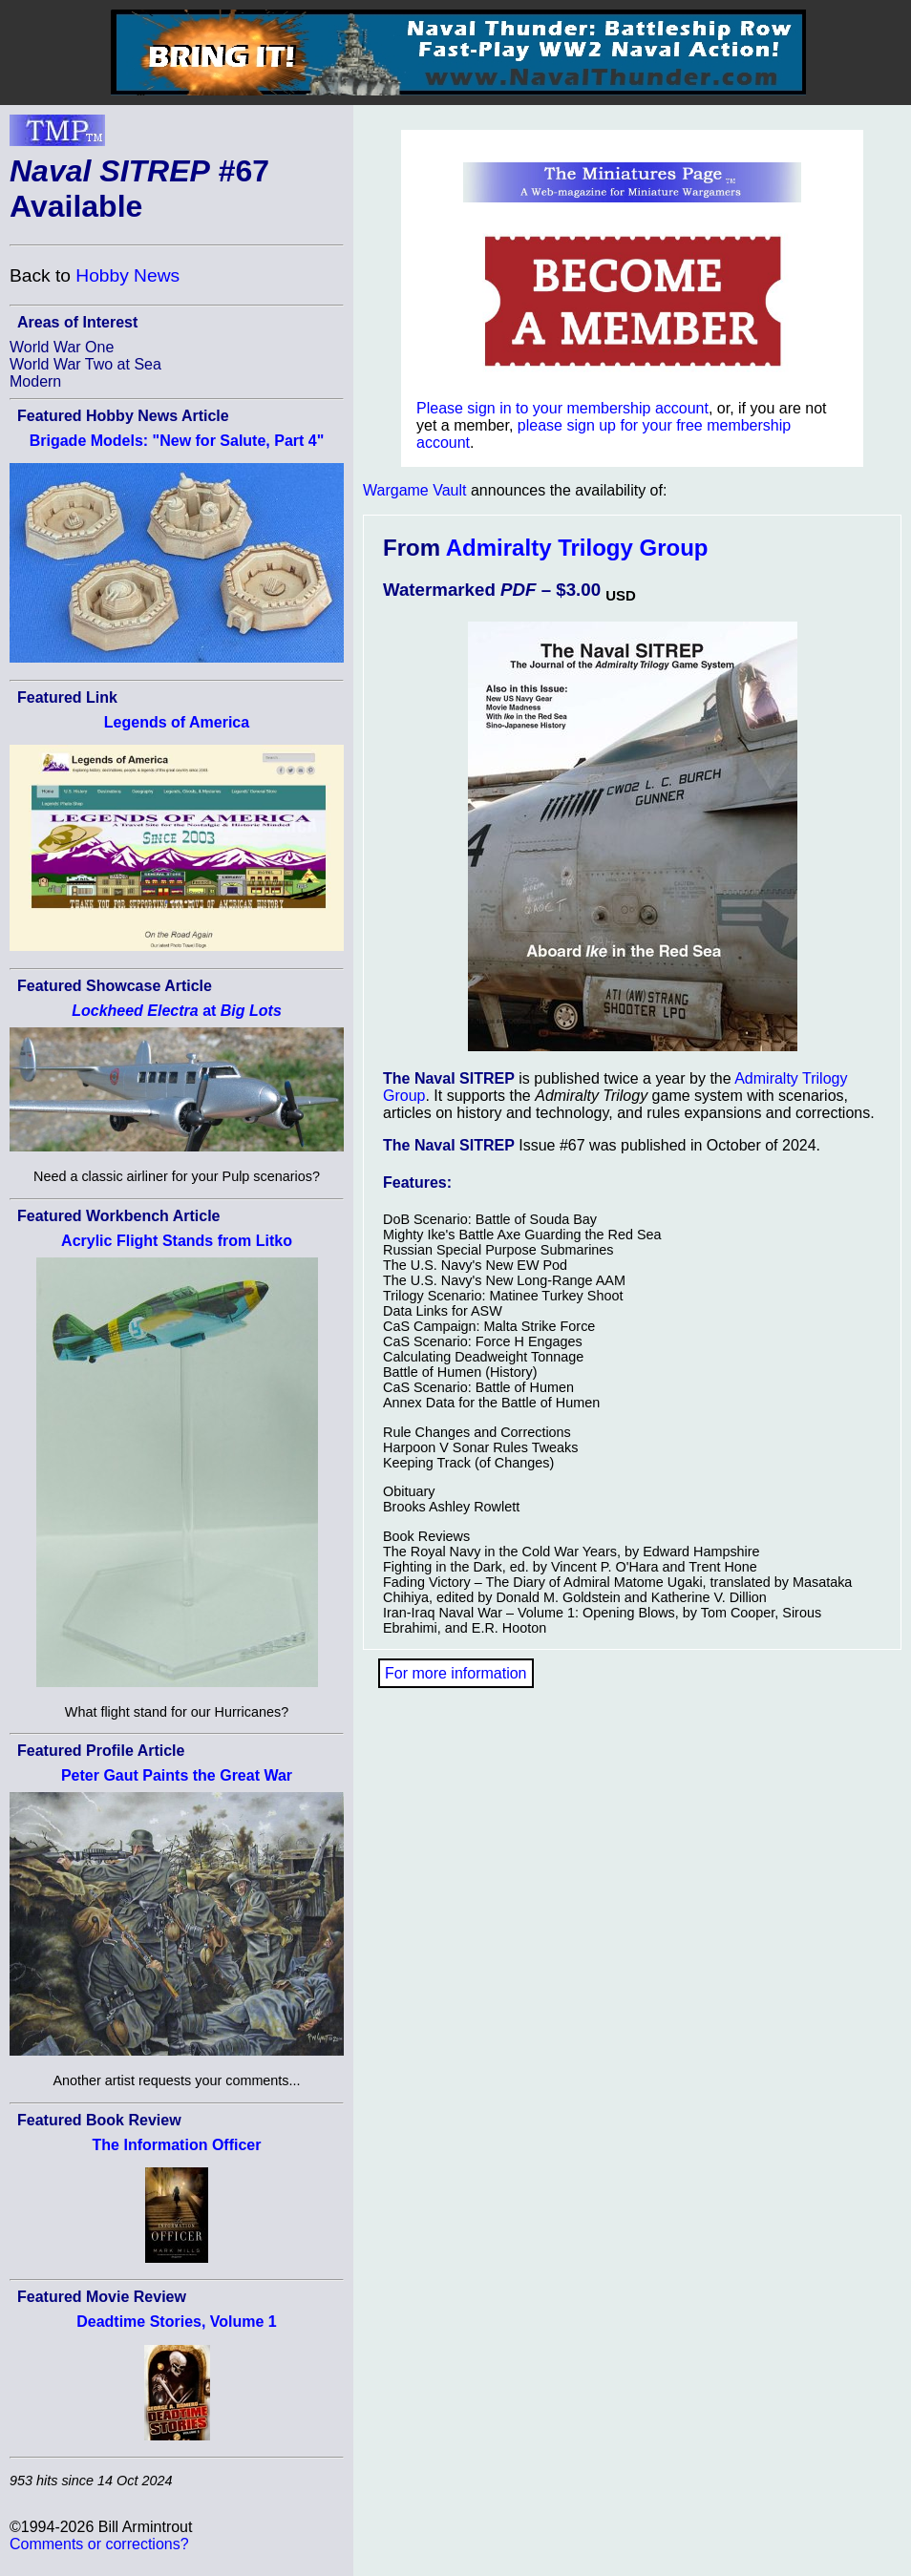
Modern (35, 381)
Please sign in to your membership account (562, 408)
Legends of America (176, 722)
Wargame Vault (414, 490)
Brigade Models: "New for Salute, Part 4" (177, 441)
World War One (62, 347)
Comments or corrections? (99, 2544)
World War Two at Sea (85, 364)
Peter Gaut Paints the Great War (176, 1775)
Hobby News (127, 275)
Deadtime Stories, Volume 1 (176, 2321)
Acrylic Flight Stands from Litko (176, 1241)
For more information (456, 1673)
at (177, 1011)
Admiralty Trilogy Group (577, 547)
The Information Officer (177, 2145)
